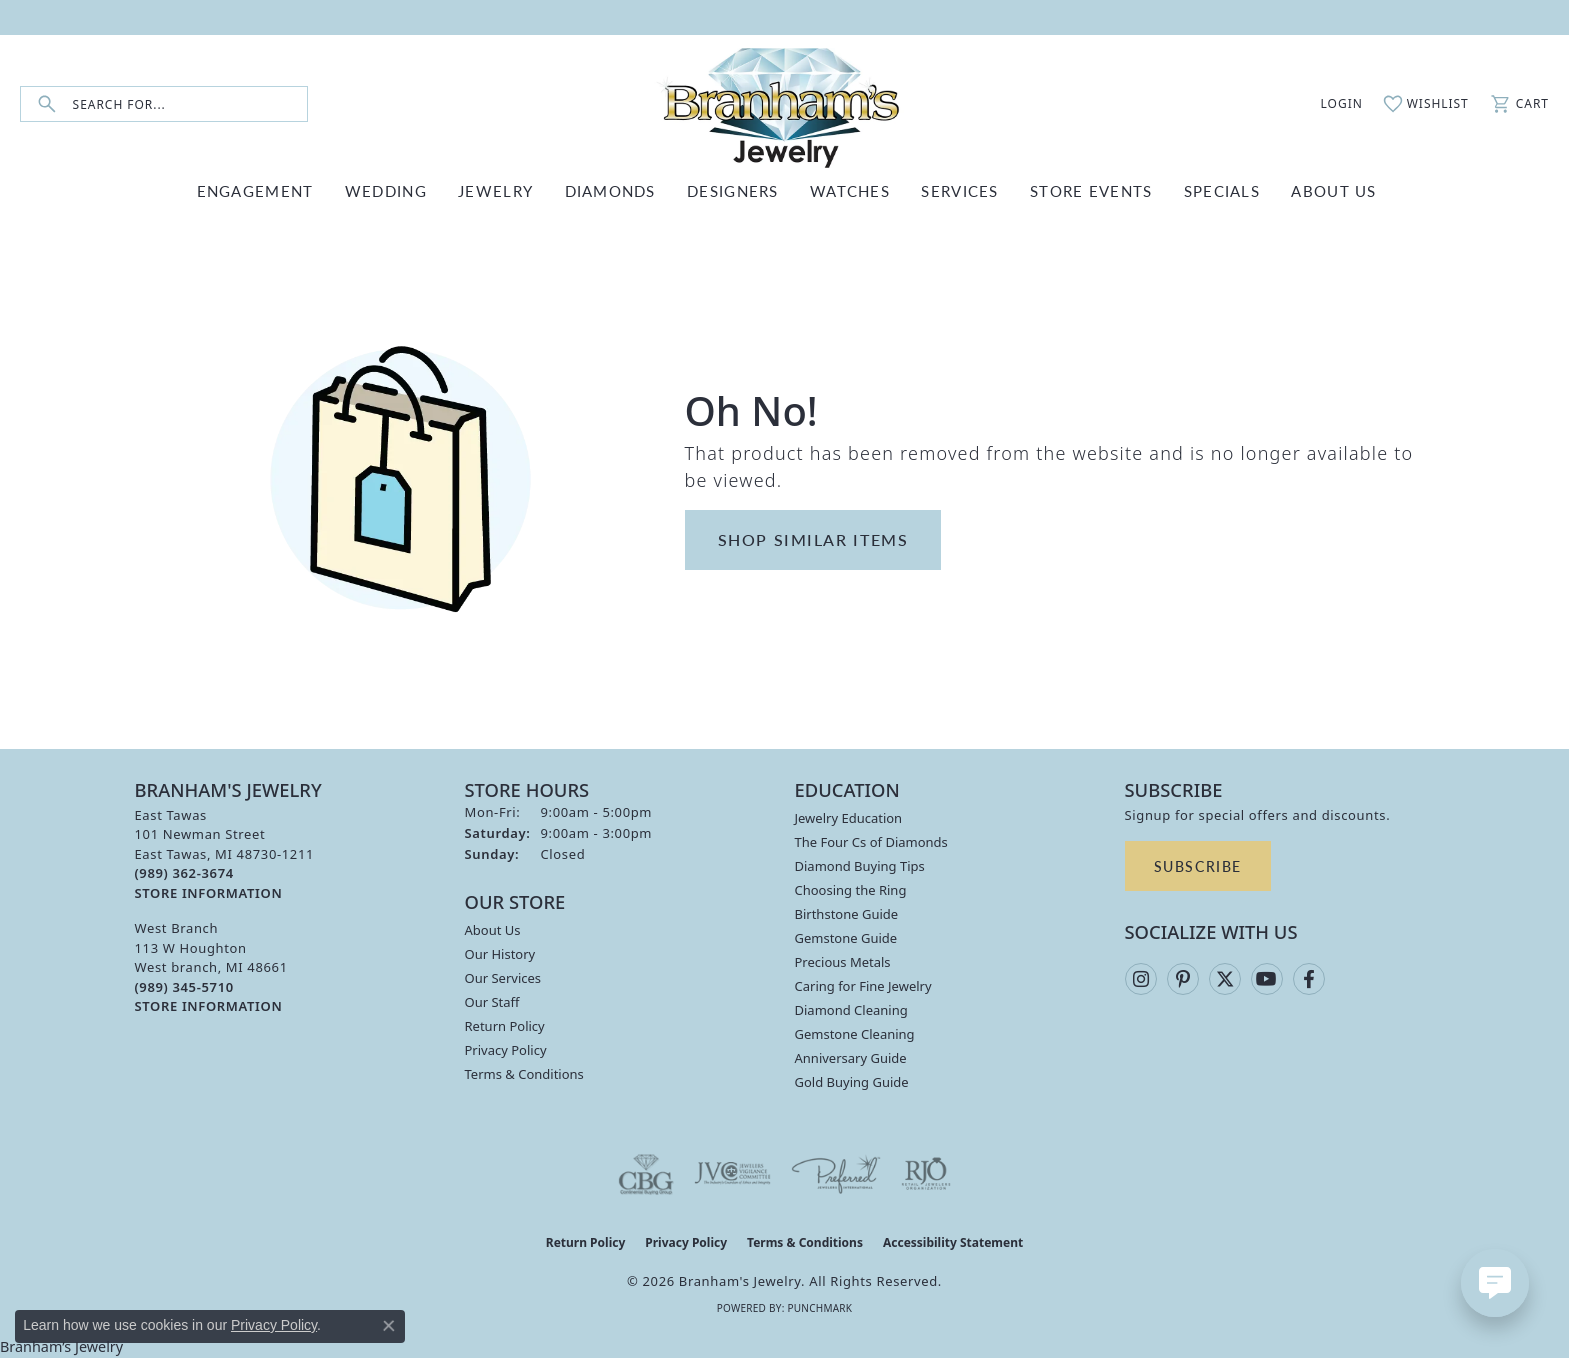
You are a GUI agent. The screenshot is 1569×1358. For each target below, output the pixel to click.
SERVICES (959, 190)
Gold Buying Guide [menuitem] (852, 1082)
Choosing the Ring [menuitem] (851, 890)
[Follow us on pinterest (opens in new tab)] (1183, 979)
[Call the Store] (184, 873)
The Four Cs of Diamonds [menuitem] (871, 842)
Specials (1222, 190)
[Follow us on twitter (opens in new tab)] (1225, 979)
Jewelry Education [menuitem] (849, 818)
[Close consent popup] (389, 1326)
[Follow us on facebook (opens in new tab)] (1309, 979)
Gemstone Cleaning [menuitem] (855, 1034)
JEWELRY (495, 190)
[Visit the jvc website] (733, 1174)
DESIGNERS (733, 190)
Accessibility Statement (953, 1242)
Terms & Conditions (524, 1074)
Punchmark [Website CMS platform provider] (819, 1308)
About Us (493, 930)
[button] (1331, 104)
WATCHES (850, 190)
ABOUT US (1333, 190)
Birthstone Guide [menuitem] (847, 914)
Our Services (503, 978)
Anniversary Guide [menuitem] (851, 1058)
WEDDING (386, 190)
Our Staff (492, 1002)
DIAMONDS (610, 190)
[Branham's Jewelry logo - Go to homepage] (784, 104)
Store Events (1091, 190)
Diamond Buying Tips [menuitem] (860, 866)
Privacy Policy (506, 1050)
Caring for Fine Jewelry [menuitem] (863, 986)
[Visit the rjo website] (926, 1174)
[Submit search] (47, 104)
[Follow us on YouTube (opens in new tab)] (1267, 979)
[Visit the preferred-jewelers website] (836, 1174)
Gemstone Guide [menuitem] (846, 938)
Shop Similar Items (813, 539)
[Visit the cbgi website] (646, 1174)
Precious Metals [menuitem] (843, 962)
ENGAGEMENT (255, 190)
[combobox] (190, 104)
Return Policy (505, 1026)
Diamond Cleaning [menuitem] (851, 1010)
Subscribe (1198, 866)
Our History (500, 954)
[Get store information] (209, 893)
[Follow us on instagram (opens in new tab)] (1141, 979)
